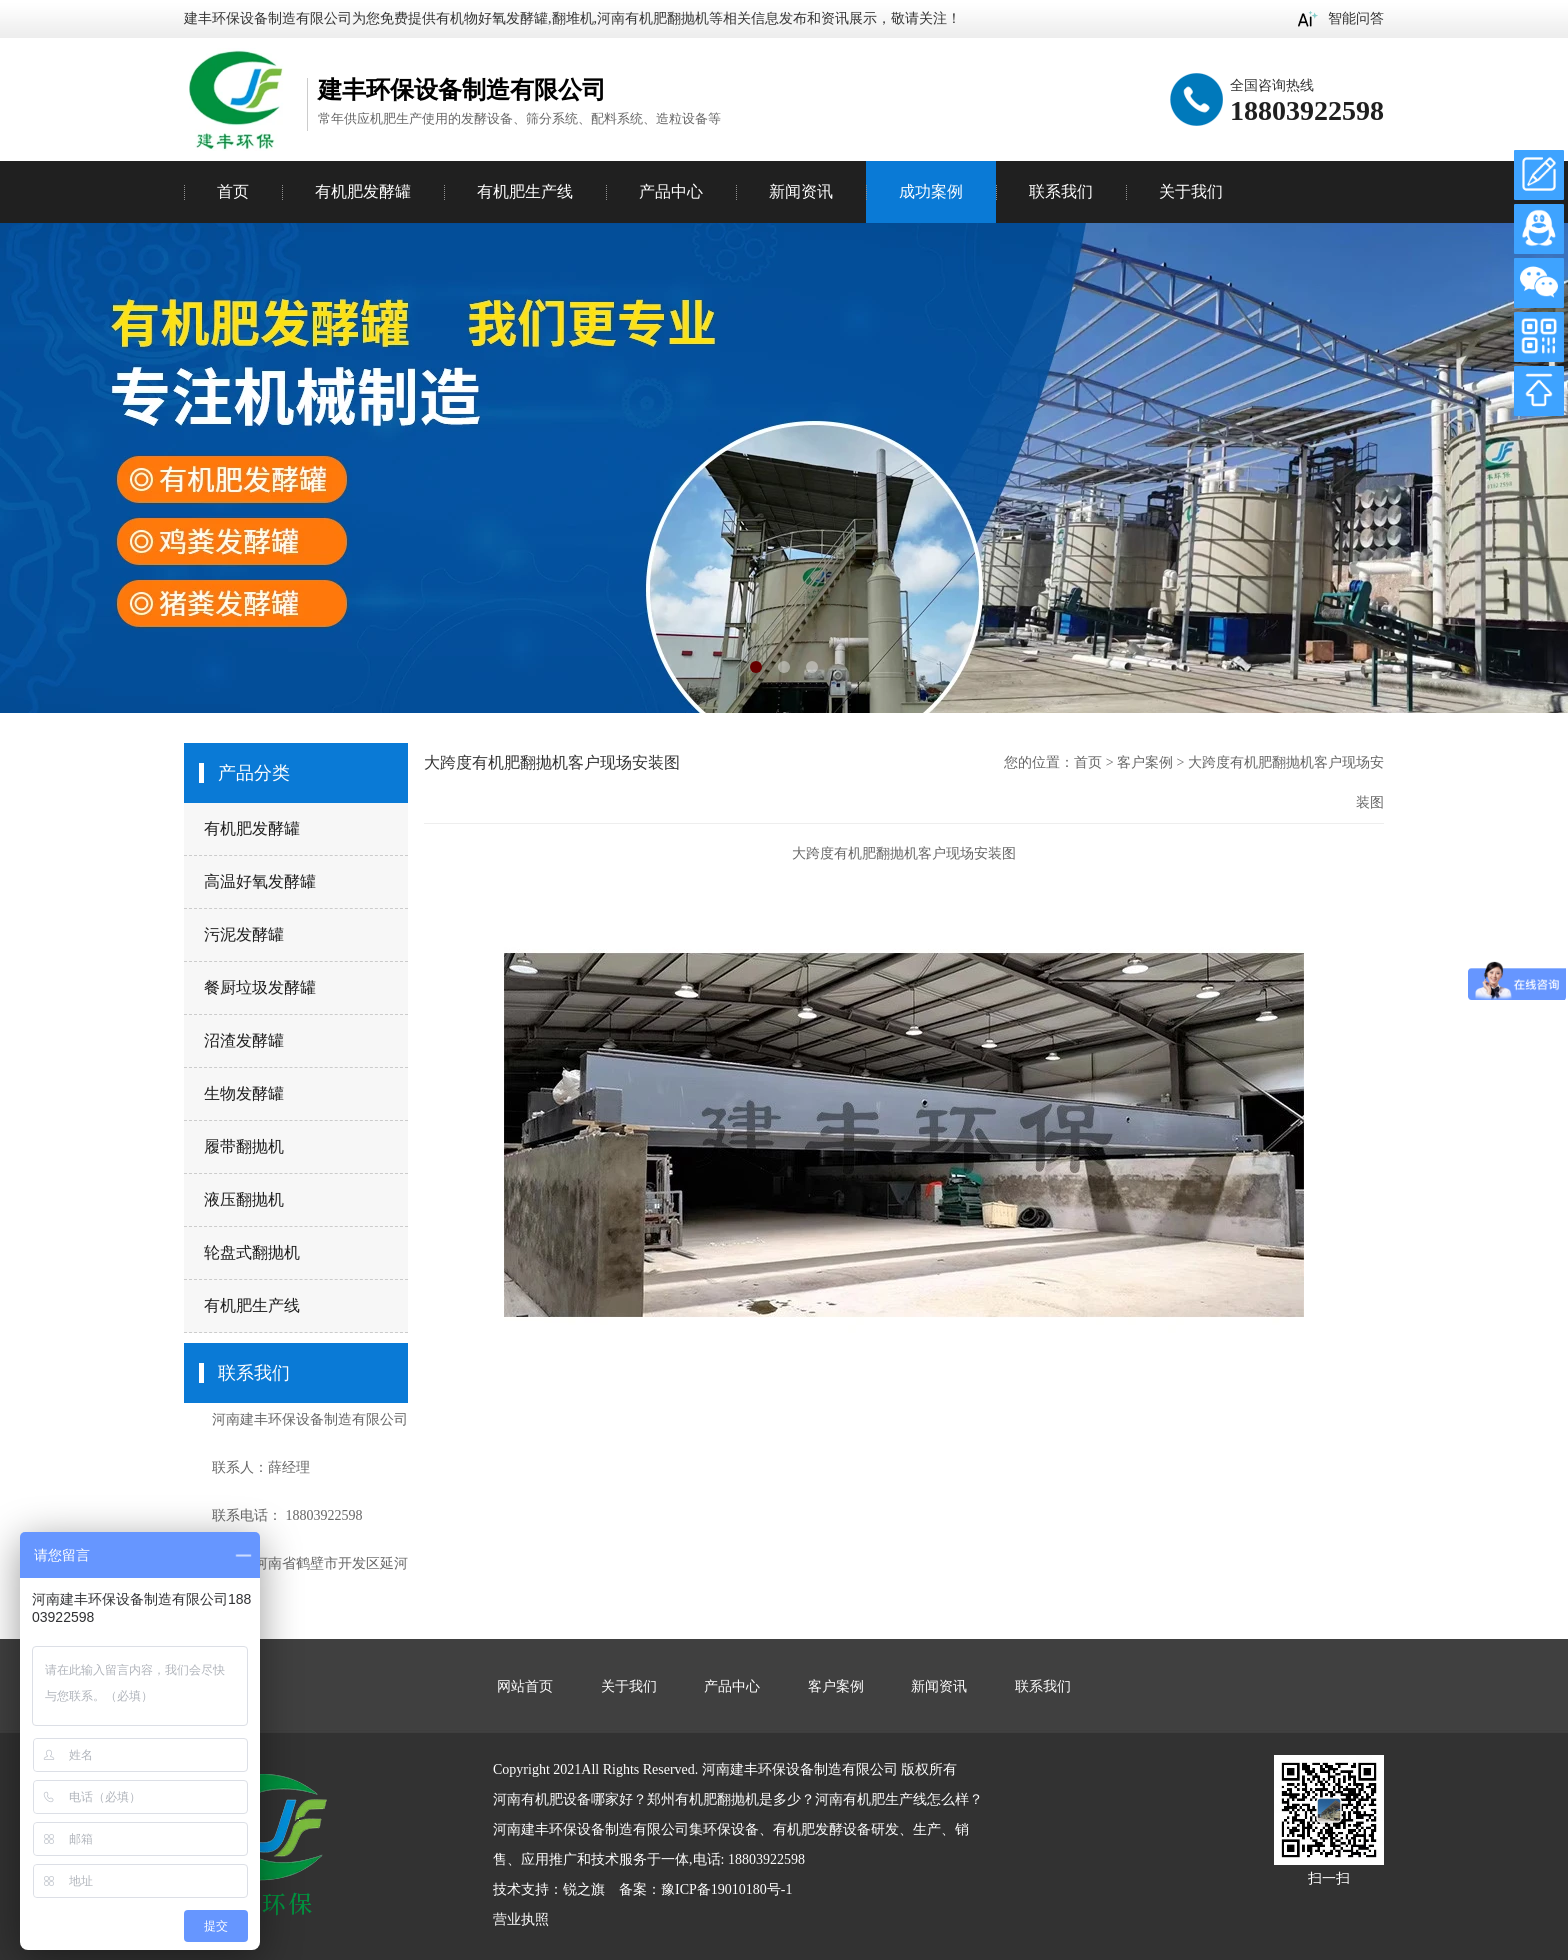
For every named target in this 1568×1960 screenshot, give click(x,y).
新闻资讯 (801, 191)
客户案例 (1145, 762)
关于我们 (1191, 191)
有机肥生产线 (252, 1305)
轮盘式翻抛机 (252, 1252)
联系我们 (1061, 191)
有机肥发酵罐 (252, 828)
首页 (233, 191)
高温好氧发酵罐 (260, 881)
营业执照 (521, 1919)
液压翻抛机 (244, 1199)
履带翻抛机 (244, 1146)
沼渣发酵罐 (244, 1040)
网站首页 (525, 1686)
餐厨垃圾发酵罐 (260, 987)
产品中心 (671, 191)
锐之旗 (584, 1889)
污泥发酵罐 (244, 934)
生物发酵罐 (244, 1093)
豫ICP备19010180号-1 (726, 1889)
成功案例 (931, 191)
